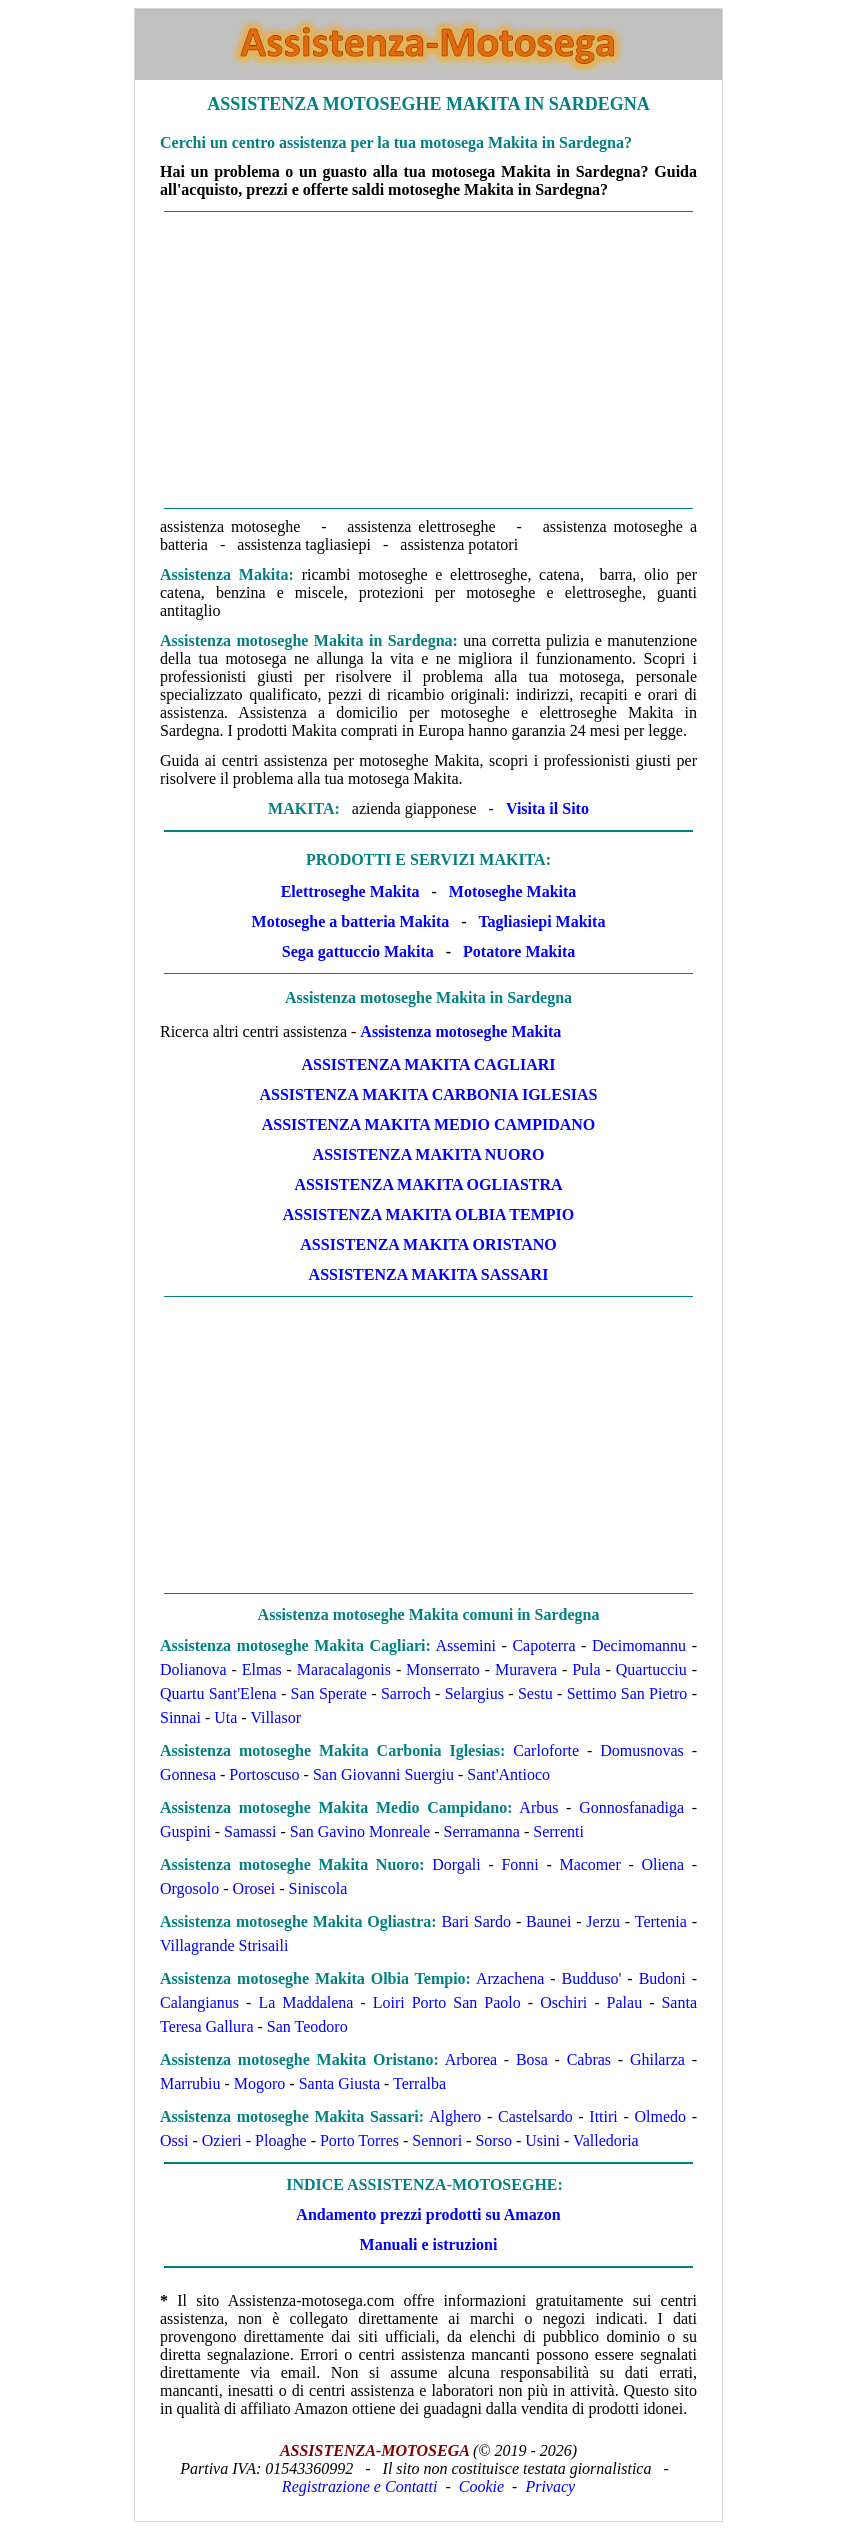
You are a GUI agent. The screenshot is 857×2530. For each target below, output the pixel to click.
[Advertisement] (428, 360)
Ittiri (603, 2116)
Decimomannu (639, 1645)
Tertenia (661, 1921)
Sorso (493, 2140)
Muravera (526, 1669)
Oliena (662, 1864)
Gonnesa (188, 1774)
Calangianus (199, 2002)
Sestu (535, 1693)
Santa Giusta (339, 2083)
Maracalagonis (344, 1669)
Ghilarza (657, 2059)
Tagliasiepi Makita (541, 921)
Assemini (466, 1645)
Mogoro (260, 2083)
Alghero (455, 2116)
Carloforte (546, 1750)
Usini (542, 2140)
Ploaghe (281, 2140)
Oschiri (563, 2002)
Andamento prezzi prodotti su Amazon (428, 2214)
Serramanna (482, 1831)
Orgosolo (189, 1888)
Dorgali (456, 1864)
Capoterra (543, 1645)
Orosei (254, 1888)
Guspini (185, 1831)
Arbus (538, 1807)
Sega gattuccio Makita (358, 951)
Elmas (262, 1669)
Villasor (275, 1717)
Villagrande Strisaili (224, 1945)
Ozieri (222, 2140)
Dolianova (193, 1669)
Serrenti (558, 1831)
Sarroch (406, 1693)
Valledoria (606, 2140)
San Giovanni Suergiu (383, 1774)
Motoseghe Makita (513, 891)
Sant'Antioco (508, 1774)
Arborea (471, 2059)
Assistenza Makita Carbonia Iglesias (428, 1094)
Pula (586, 1669)
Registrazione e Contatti (360, 2486)
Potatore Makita (519, 951)
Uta (225, 1717)
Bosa (532, 2059)
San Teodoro (307, 2026)
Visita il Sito (547, 808)
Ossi (174, 2140)
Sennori (437, 2140)
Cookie (481, 2486)
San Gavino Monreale (360, 1831)
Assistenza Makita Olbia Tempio (429, 1214)
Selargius (474, 1693)
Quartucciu (651, 1669)
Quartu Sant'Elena (218, 1693)
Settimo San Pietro (627, 1693)
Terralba (419, 2083)
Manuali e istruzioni (429, 2244)
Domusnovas (642, 1750)
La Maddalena (305, 2002)
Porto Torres (359, 2140)
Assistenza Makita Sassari (429, 1274)
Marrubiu (190, 2083)
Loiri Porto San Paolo (447, 2002)
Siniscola (318, 1888)
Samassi (250, 1831)
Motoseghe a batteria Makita (351, 921)
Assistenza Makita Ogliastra (428, 1184)
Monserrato (443, 1669)
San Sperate (329, 1693)
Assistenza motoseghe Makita (460, 1031)
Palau (625, 2002)
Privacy (550, 2486)
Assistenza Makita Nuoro (429, 1154)
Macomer (589, 1864)
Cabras (589, 2059)
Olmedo (660, 2116)
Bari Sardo (476, 1921)
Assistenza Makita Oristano (428, 1244)
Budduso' (592, 1978)
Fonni (519, 1864)
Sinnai (180, 1717)
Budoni (662, 1978)
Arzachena (510, 1978)
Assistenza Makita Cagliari (429, 1064)
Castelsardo (535, 2116)
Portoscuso (264, 1774)
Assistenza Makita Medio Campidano (429, 1124)
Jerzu (603, 1921)
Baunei (548, 1921)
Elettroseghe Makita (350, 891)
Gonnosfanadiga (631, 1807)
